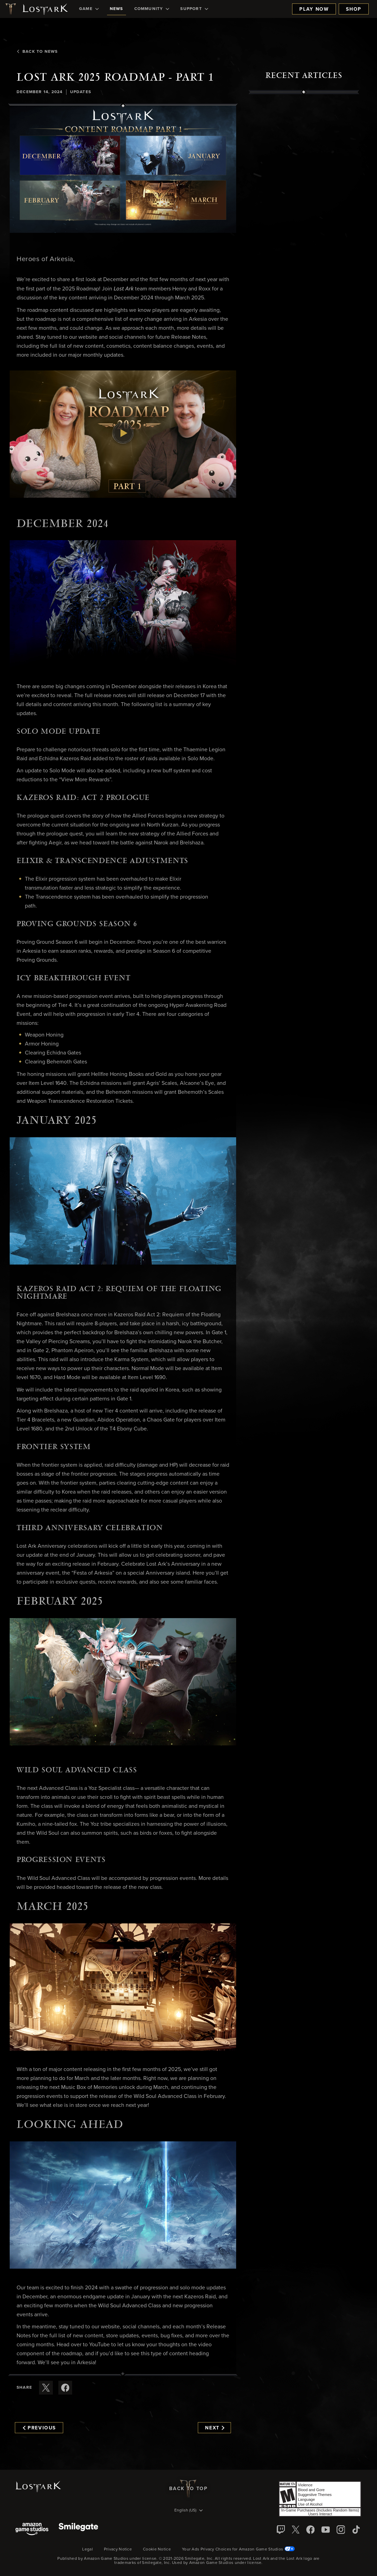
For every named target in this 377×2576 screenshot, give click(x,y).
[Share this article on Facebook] (65, 2388)
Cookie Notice (157, 2549)
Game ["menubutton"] (89, 9)
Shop (353, 9)
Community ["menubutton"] (152, 9)
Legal (87, 2549)
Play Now (314, 9)
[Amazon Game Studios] (32, 2529)
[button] (123, 169)
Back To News (37, 52)
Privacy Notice (118, 2549)
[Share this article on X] (46, 2388)
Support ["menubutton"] (194, 9)
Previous (39, 2428)
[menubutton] (188, 2510)
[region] (304, 250)
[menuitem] (89, 9)
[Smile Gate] (78, 2529)
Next (214, 2428)
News (116, 9)
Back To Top (188, 2489)
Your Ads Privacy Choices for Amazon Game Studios (238, 2549)
